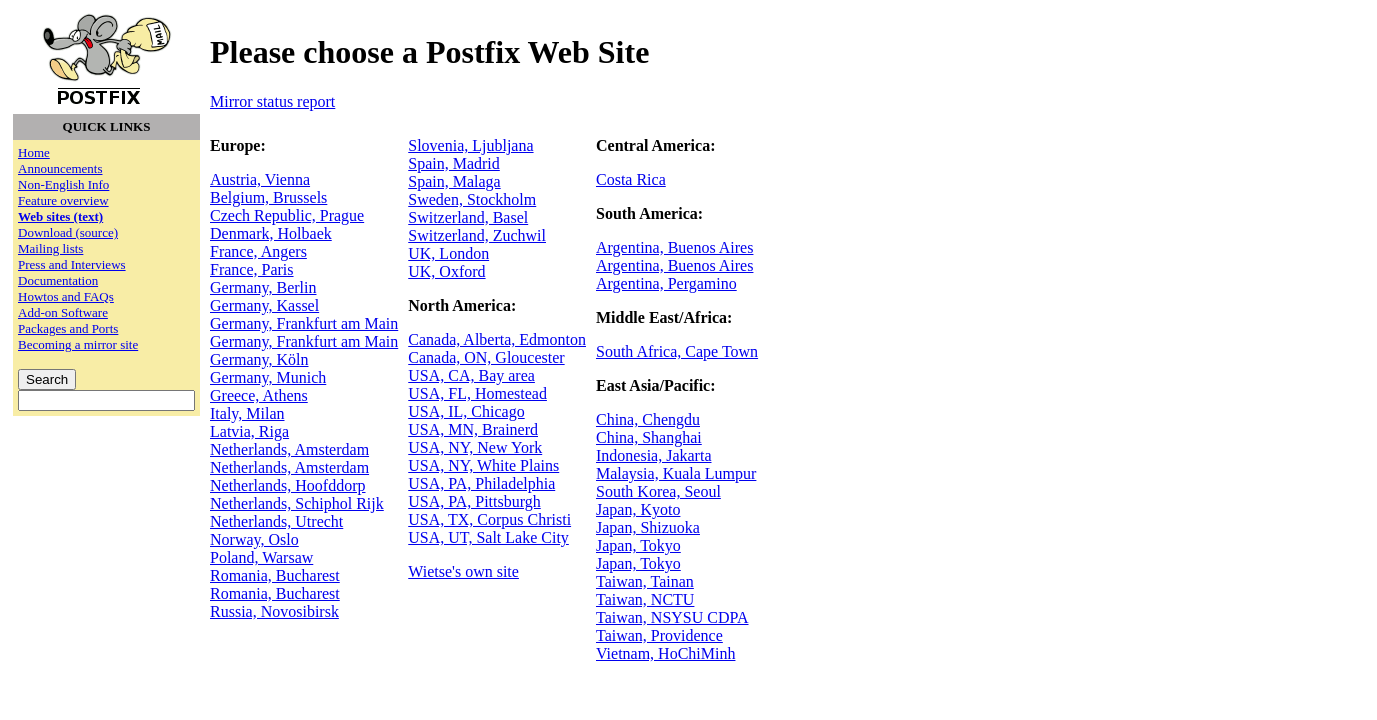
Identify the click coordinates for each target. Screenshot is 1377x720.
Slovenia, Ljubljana (470, 145)
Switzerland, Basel (468, 217)
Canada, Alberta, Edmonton (497, 339)
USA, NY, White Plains (483, 465)
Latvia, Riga (249, 431)
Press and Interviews (72, 264)
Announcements (60, 168)
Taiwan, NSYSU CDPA (672, 617)
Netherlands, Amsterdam (289, 449)
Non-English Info (63, 184)
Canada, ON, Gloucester (486, 357)
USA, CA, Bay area (471, 375)
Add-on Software (63, 312)
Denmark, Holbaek (271, 233)
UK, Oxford (446, 271)
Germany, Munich (268, 377)
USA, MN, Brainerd (473, 429)
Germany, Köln (259, 359)
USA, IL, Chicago (466, 411)
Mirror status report (272, 101)
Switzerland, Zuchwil (477, 235)
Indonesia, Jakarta (654, 455)
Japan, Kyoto (638, 509)
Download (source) (68, 232)
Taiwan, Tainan (645, 581)
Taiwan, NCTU (645, 599)
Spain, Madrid (454, 163)
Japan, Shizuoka (648, 527)
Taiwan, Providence (659, 635)
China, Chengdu (648, 419)
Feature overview (63, 200)
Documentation (58, 280)
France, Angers (258, 251)
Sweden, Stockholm (472, 199)
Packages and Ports (68, 328)
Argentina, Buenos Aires (674, 247)
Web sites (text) (60, 216)
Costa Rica (631, 179)
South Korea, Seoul (658, 491)
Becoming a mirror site (78, 344)
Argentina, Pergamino (666, 283)
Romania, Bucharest (275, 575)
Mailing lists (50, 248)
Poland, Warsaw (261, 557)
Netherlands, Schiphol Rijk (297, 503)
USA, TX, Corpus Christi (489, 519)
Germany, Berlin (263, 287)
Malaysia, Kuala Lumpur (676, 473)
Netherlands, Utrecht (276, 521)
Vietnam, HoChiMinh (665, 653)
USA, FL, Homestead (477, 393)
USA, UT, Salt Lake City (488, 537)
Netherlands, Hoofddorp (288, 485)
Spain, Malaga (454, 181)
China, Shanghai (649, 437)
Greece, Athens (259, 395)
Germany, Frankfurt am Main (304, 323)
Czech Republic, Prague (287, 215)
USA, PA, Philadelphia (481, 483)
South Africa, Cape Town (677, 351)
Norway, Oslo (254, 539)
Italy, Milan (247, 413)
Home (34, 152)
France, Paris (252, 269)
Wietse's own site (463, 571)
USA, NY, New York (475, 447)
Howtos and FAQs (66, 296)
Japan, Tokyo (638, 545)
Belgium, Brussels (268, 197)
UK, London (448, 253)
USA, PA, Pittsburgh (474, 501)
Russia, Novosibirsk (274, 611)
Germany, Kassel (264, 305)
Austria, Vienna (260, 179)
